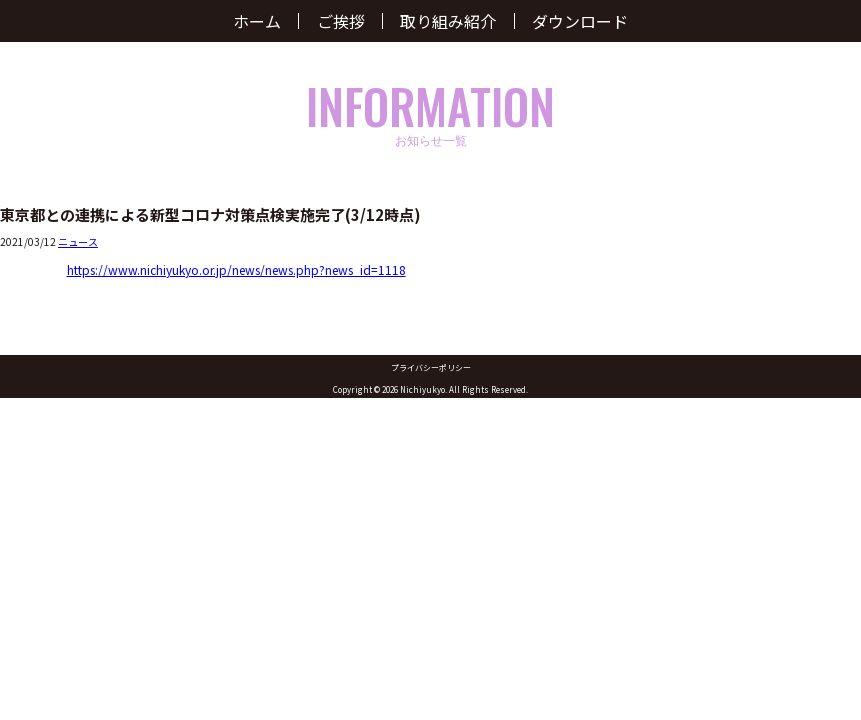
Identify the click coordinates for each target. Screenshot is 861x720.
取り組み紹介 (448, 21)
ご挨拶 (341, 21)
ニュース (78, 241)
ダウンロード (580, 21)
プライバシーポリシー (431, 367)
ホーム (257, 21)
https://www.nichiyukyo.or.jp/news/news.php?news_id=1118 (236, 269)
